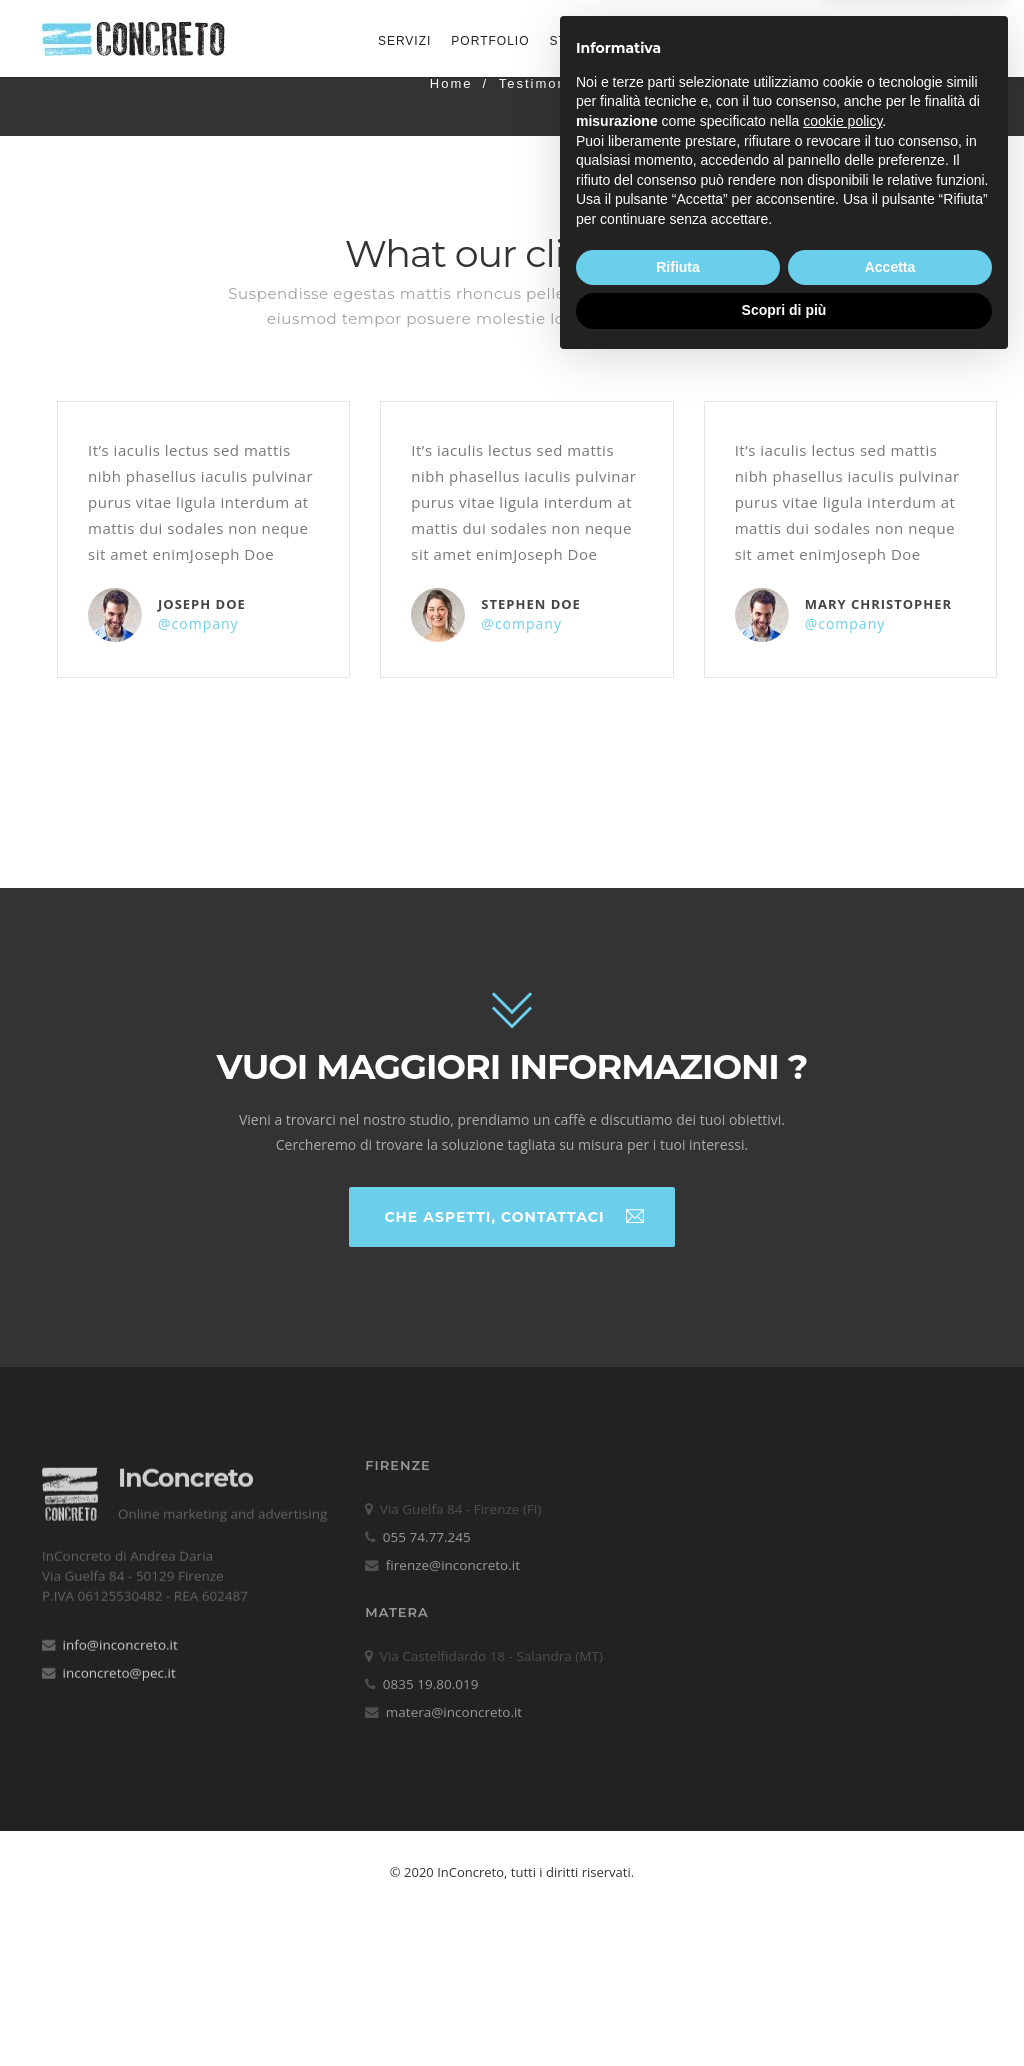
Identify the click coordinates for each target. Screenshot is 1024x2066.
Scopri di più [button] (784, 2011)
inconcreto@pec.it (119, 1661)
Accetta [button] (890, 1968)
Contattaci (918, 38)
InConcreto (185, 1465)
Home (451, 83)
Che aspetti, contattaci (514, 1216)
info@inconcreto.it (120, 1633)
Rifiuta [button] (678, 1968)
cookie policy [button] (842, 1822)
